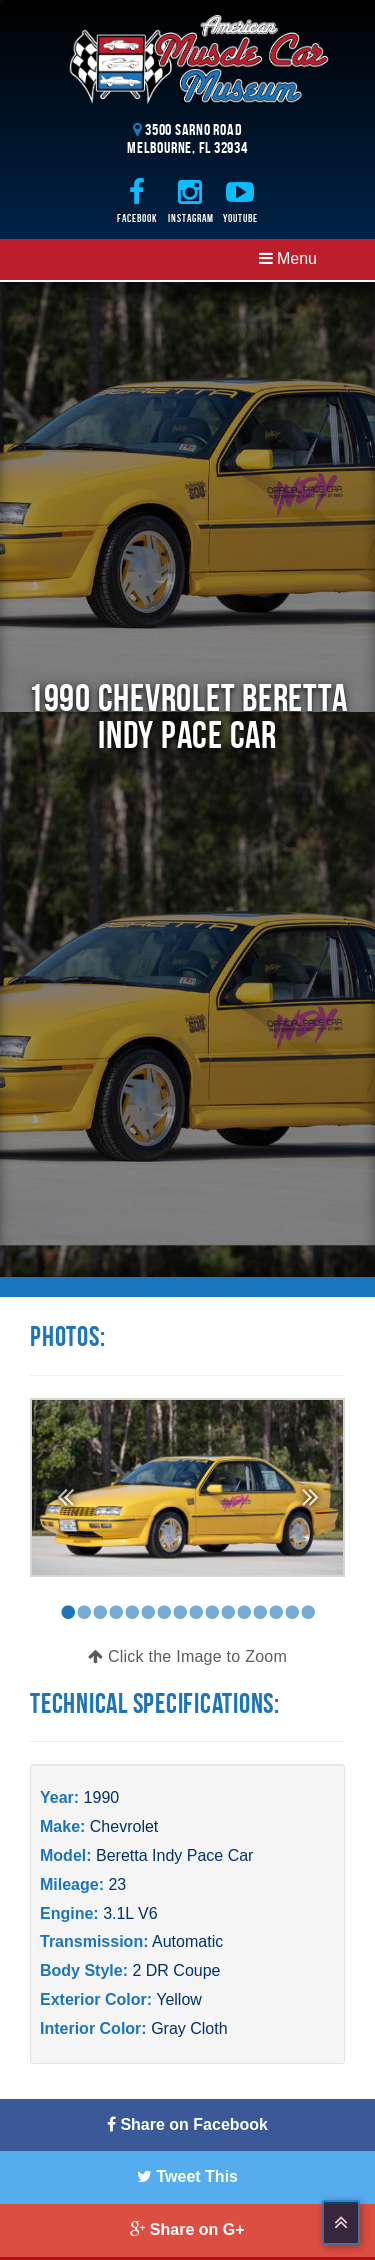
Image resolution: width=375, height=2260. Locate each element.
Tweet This (187, 2176)
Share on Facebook (187, 2124)
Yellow (179, 1999)
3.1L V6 (130, 1913)
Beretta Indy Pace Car (174, 1855)
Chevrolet (124, 1826)
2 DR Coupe (176, 1970)
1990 (102, 1797)
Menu (288, 258)
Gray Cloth (189, 2028)
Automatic (187, 1941)
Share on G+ (187, 2229)
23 (117, 1884)
